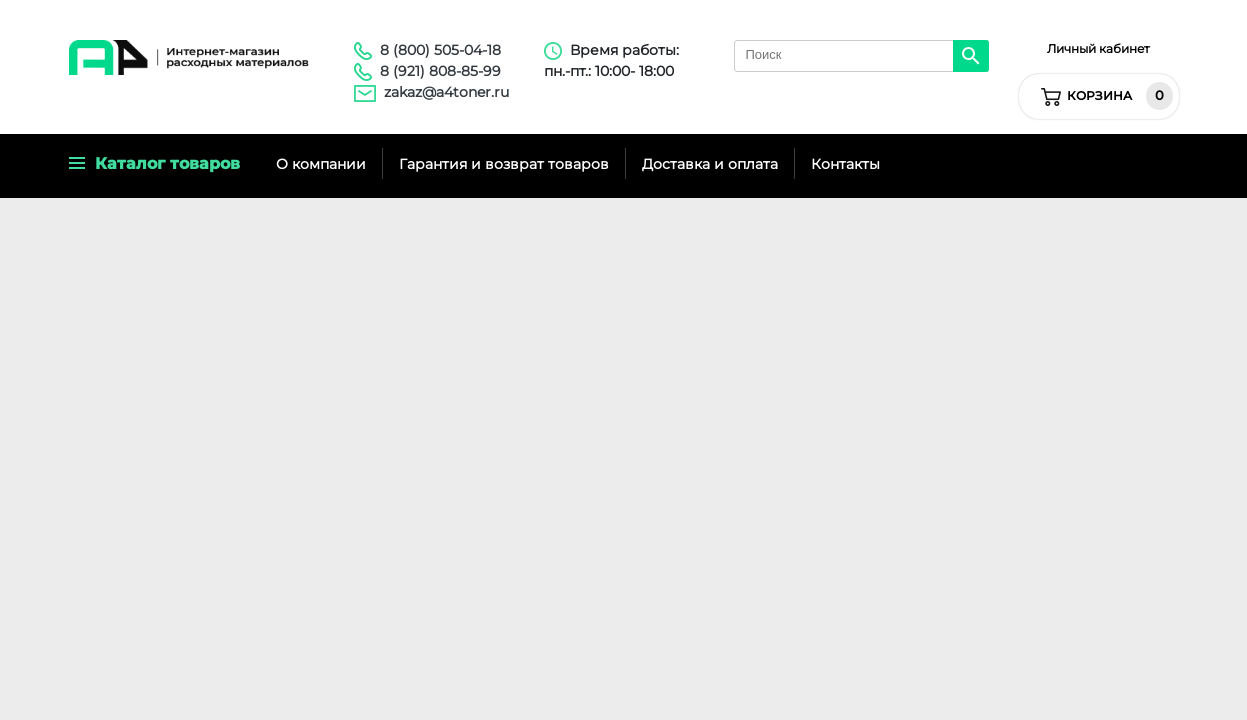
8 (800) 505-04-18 (440, 50)
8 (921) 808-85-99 (440, 71)
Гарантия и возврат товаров (504, 164)
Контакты (845, 164)
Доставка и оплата (710, 164)
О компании (321, 164)
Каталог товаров (154, 163)
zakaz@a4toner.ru (446, 92)
